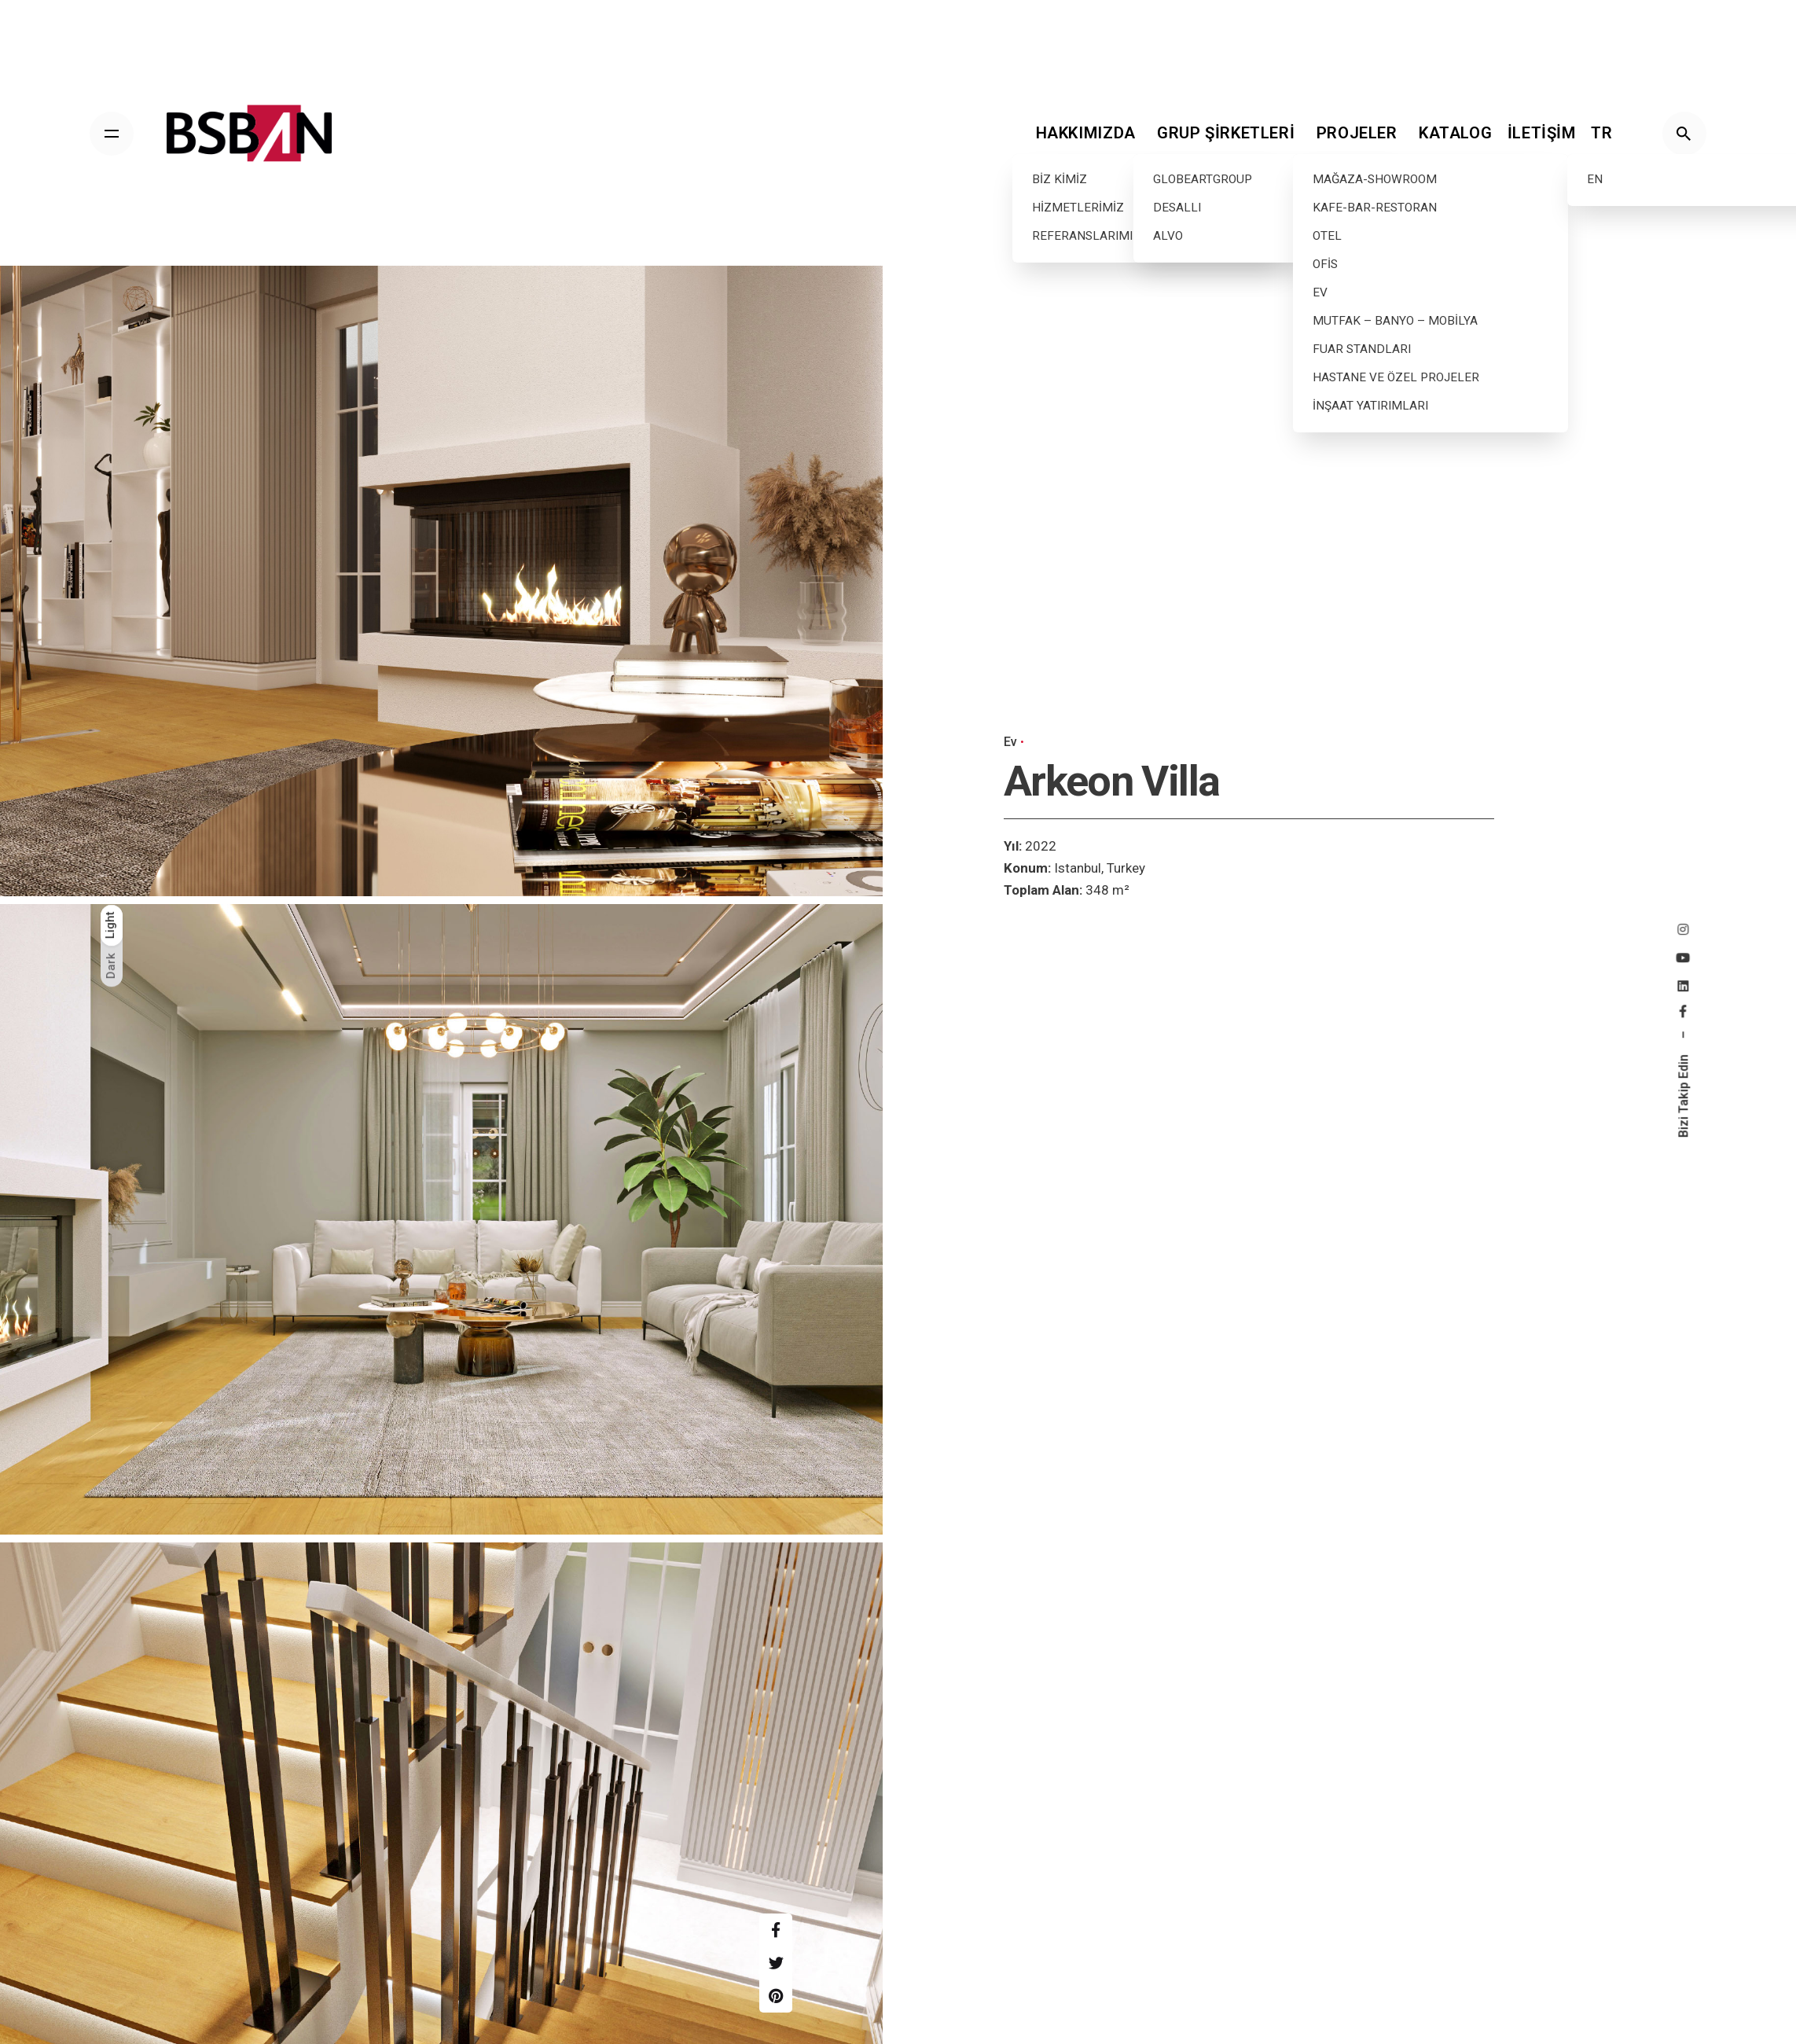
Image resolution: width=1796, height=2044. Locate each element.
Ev (1010, 741)
